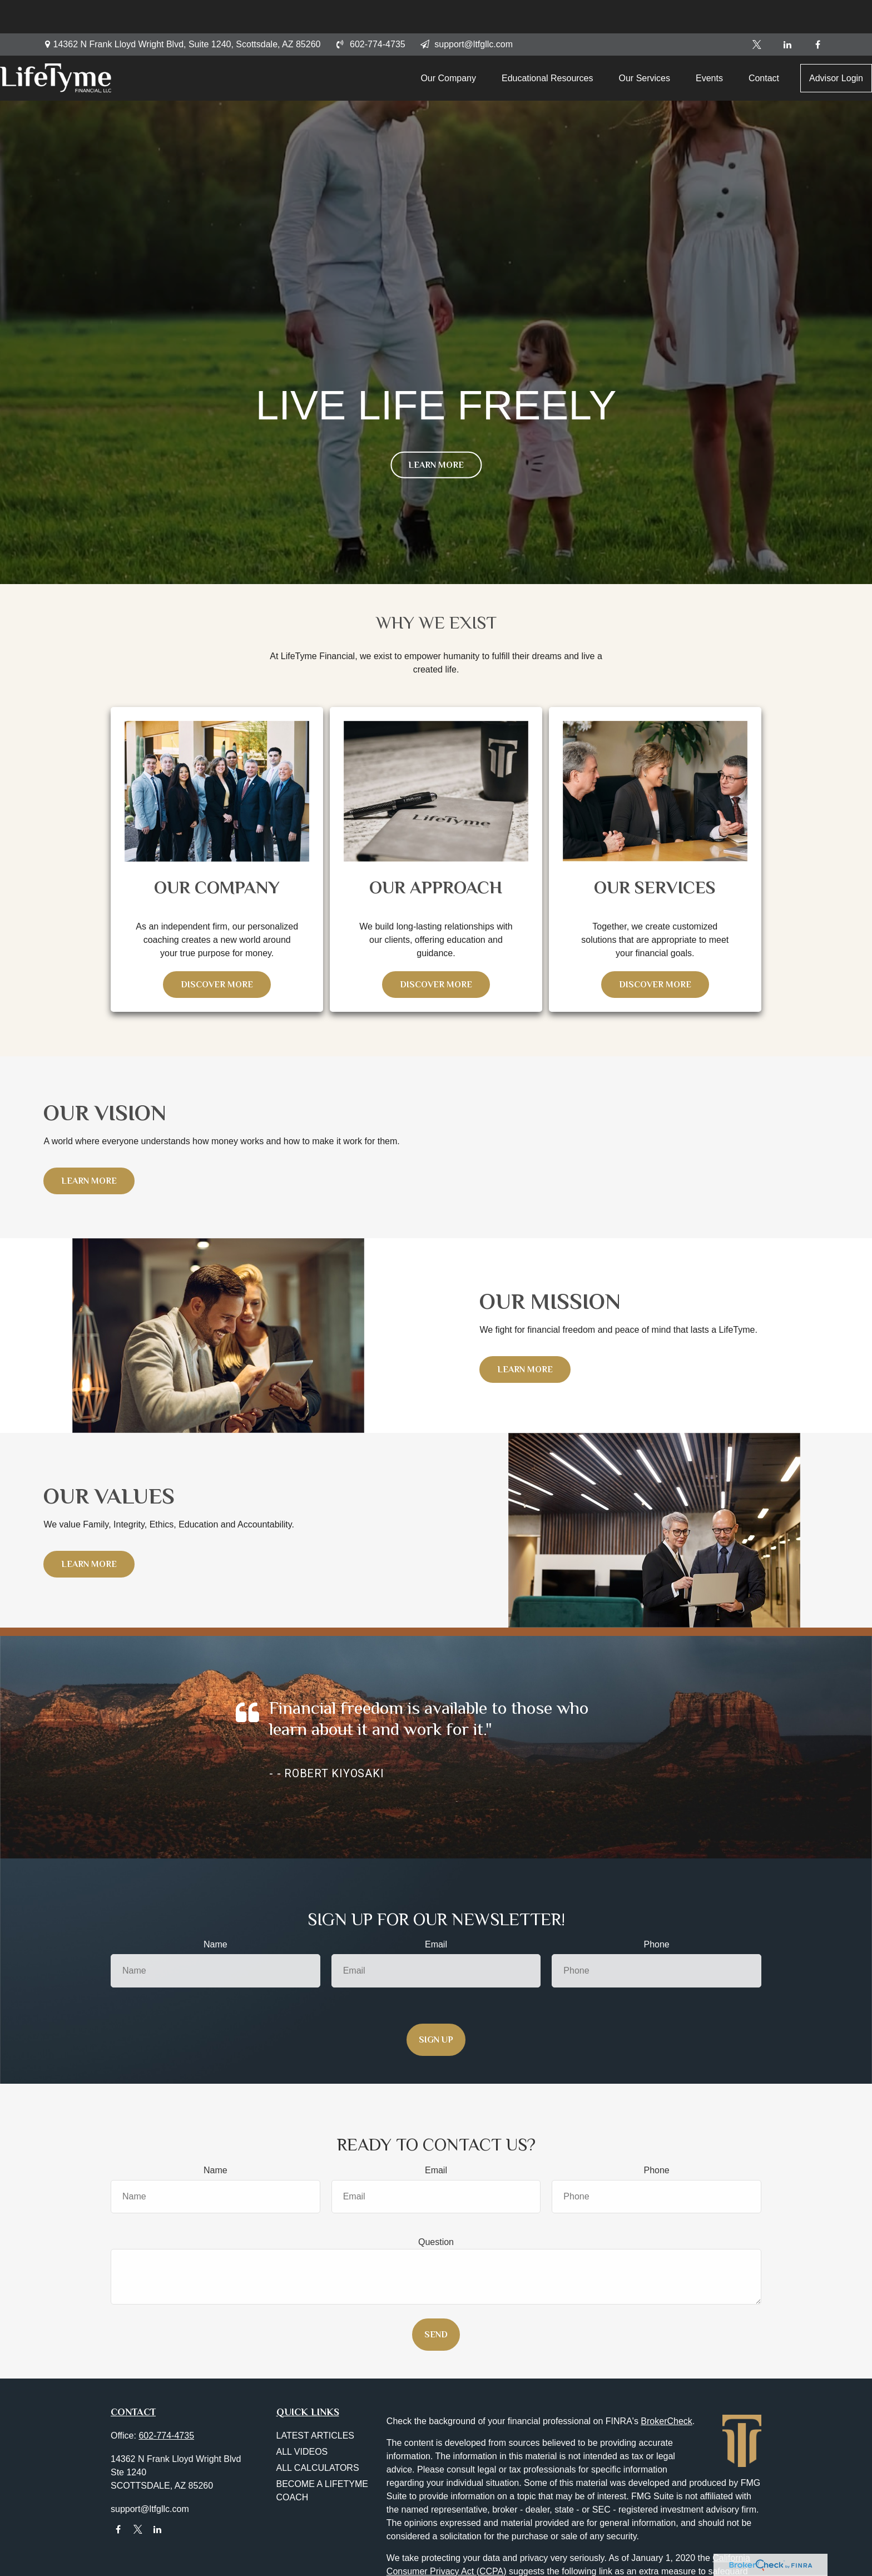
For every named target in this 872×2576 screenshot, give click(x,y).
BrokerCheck (666, 2421)
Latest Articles (315, 2435)
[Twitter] (756, 11)
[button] (406, 50)
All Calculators (317, 2468)
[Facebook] (817, 11)
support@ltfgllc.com (466, 11)
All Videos (302, 2451)
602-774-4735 (369, 11)
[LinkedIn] (787, 11)
